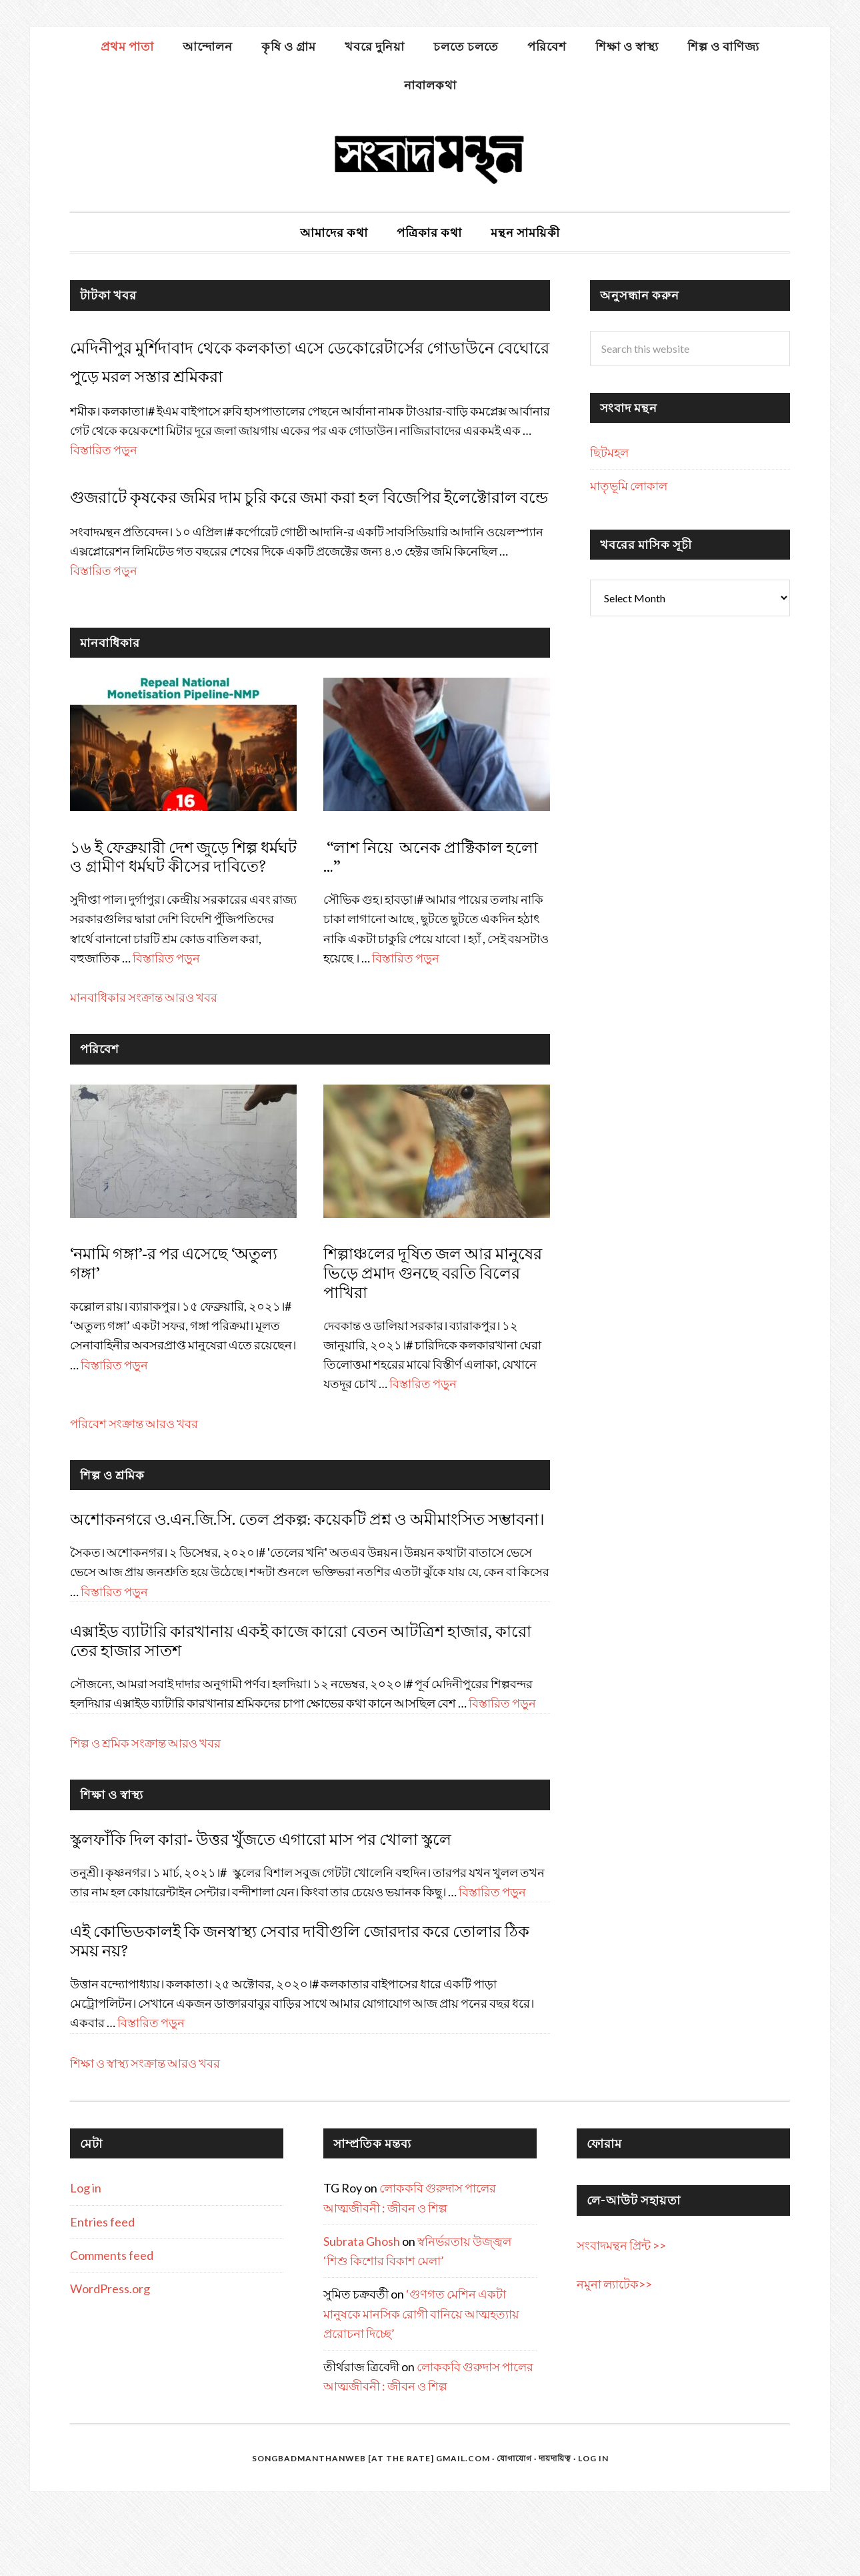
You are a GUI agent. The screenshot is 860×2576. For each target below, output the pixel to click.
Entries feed (102, 2279)
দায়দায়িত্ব (555, 2516)
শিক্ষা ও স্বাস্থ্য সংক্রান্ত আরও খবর (145, 2120)
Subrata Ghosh (361, 2298)
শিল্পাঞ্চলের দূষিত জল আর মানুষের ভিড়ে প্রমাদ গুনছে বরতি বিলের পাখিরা (432, 1331)
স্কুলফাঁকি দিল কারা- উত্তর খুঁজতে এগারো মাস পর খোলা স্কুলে (260, 1897)
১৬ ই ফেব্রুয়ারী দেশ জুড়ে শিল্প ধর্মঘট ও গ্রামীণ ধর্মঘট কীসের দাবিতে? (183, 915)
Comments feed (111, 2312)
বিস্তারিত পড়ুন (103, 479)
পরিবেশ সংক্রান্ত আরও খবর (134, 1480)
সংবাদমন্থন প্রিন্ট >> (621, 2302)
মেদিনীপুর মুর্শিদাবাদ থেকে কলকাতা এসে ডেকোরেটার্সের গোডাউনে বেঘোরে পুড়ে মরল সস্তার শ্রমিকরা (283, 374)
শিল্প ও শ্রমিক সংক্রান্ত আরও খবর (145, 1800)
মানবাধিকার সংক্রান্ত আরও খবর (143, 1054)
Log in (85, 2245)
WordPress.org (110, 2346)
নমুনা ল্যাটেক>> (614, 2342)
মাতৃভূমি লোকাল (628, 485)
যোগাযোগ (514, 2516)
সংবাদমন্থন (430, 157)
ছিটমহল (609, 452)
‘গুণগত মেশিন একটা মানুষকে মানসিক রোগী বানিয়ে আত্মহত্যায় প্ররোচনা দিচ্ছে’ (421, 2372)
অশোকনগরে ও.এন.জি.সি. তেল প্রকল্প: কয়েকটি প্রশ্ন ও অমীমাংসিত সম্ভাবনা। (309, 1577)
